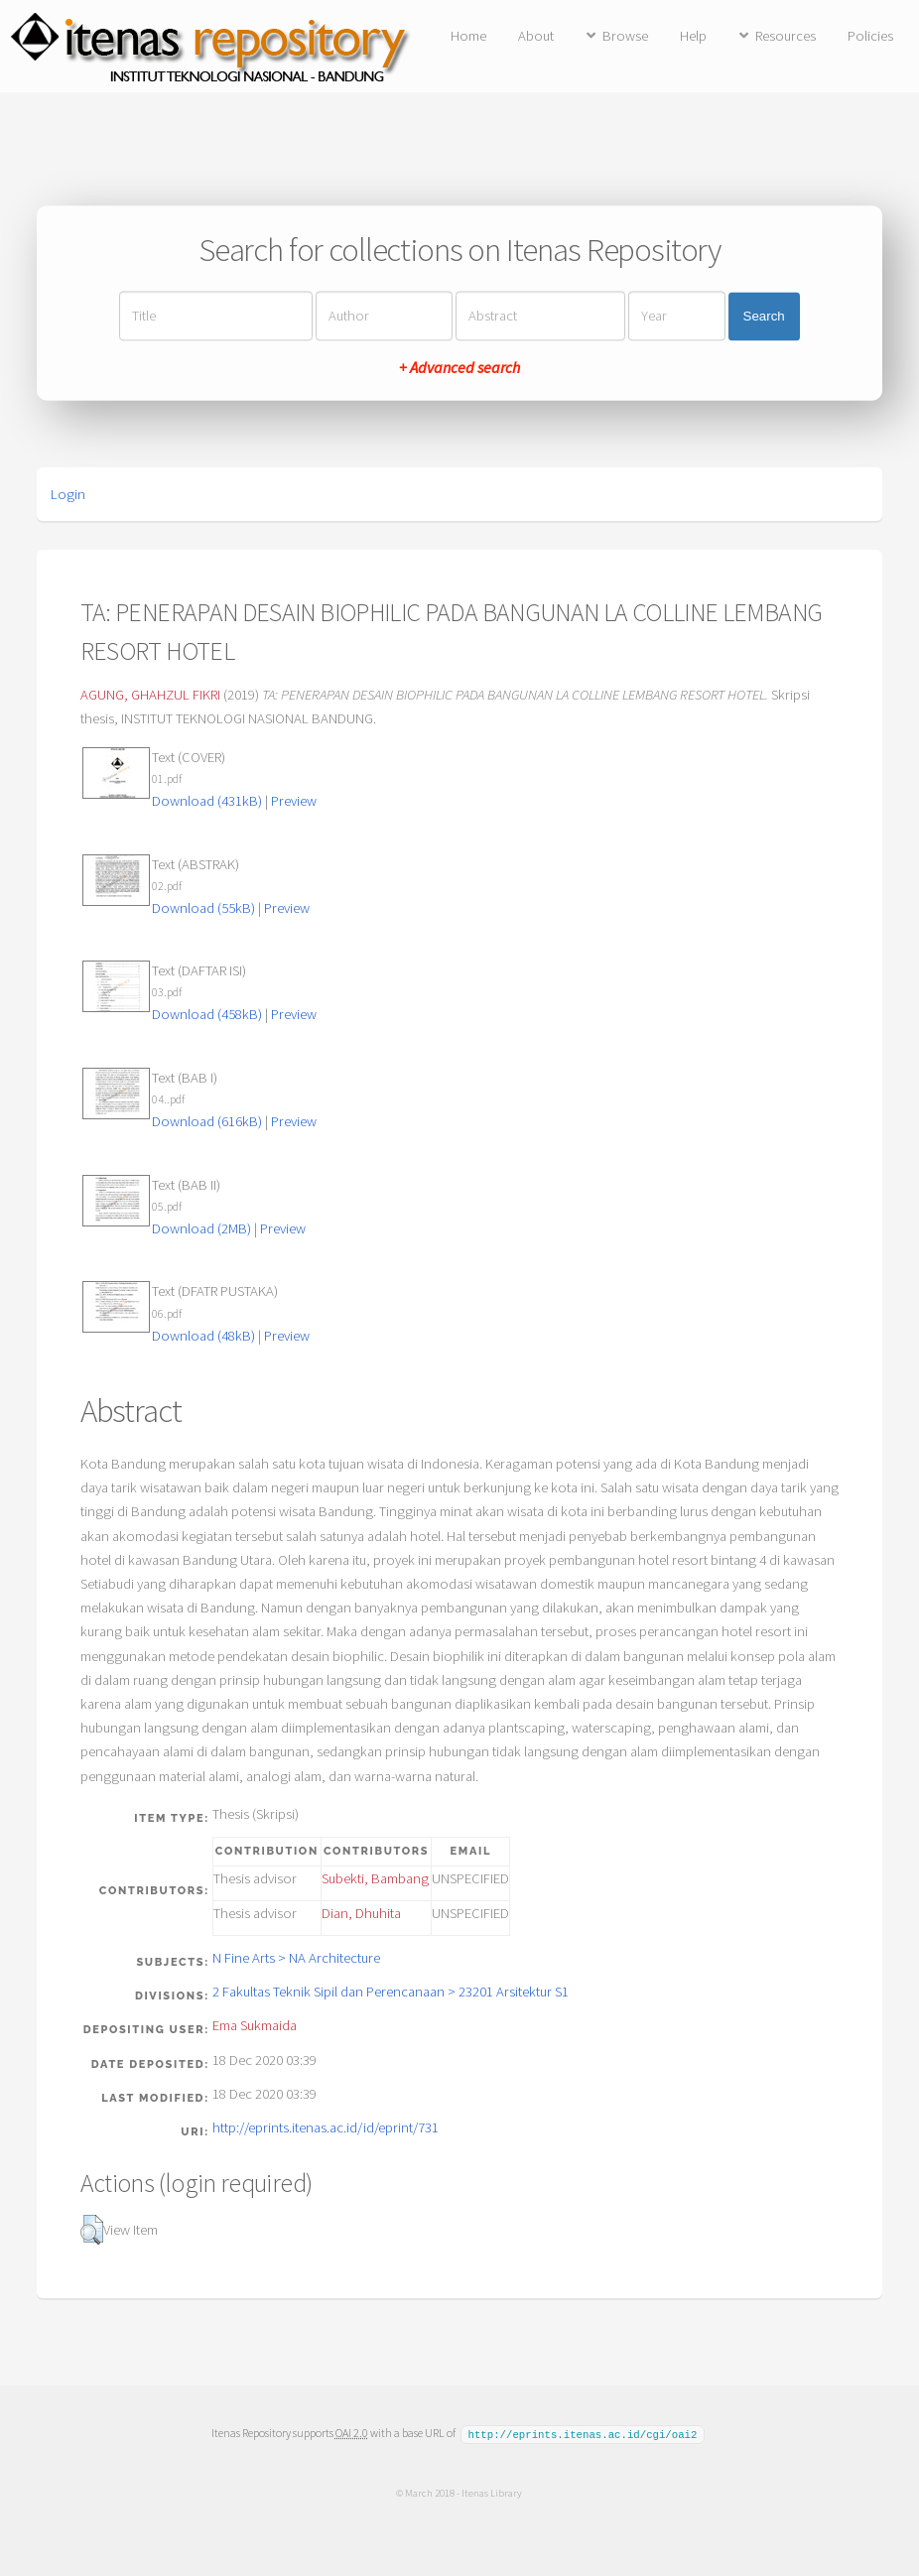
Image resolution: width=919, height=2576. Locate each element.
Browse (625, 36)
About (536, 36)
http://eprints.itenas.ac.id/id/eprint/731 (325, 2127)
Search (764, 316)
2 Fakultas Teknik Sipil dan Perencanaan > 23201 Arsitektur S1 (390, 1991)
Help (693, 36)
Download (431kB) (207, 801)
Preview (294, 801)
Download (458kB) (207, 1014)
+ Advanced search (459, 368)
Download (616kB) (207, 1121)
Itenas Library (491, 2492)
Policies (870, 36)
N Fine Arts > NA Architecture (296, 1958)
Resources (785, 36)
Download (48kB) (203, 1336)
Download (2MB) (201, 1228)
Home (468, 36)
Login (68, 494)
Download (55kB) (203, 908)
